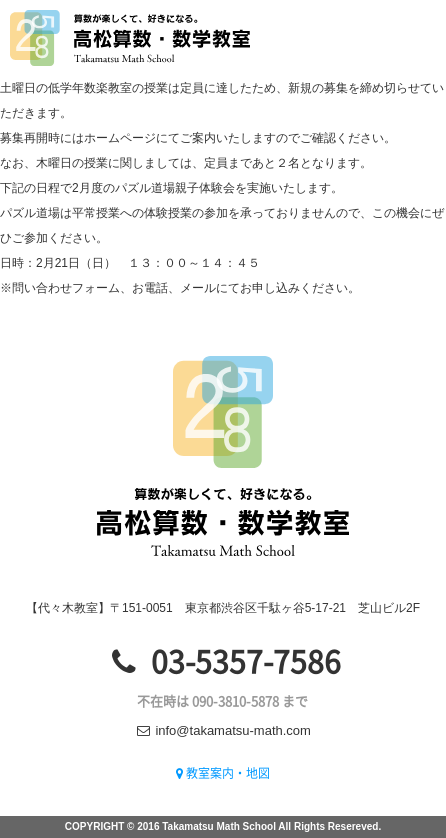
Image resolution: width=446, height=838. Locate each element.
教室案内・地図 (223, 773)
